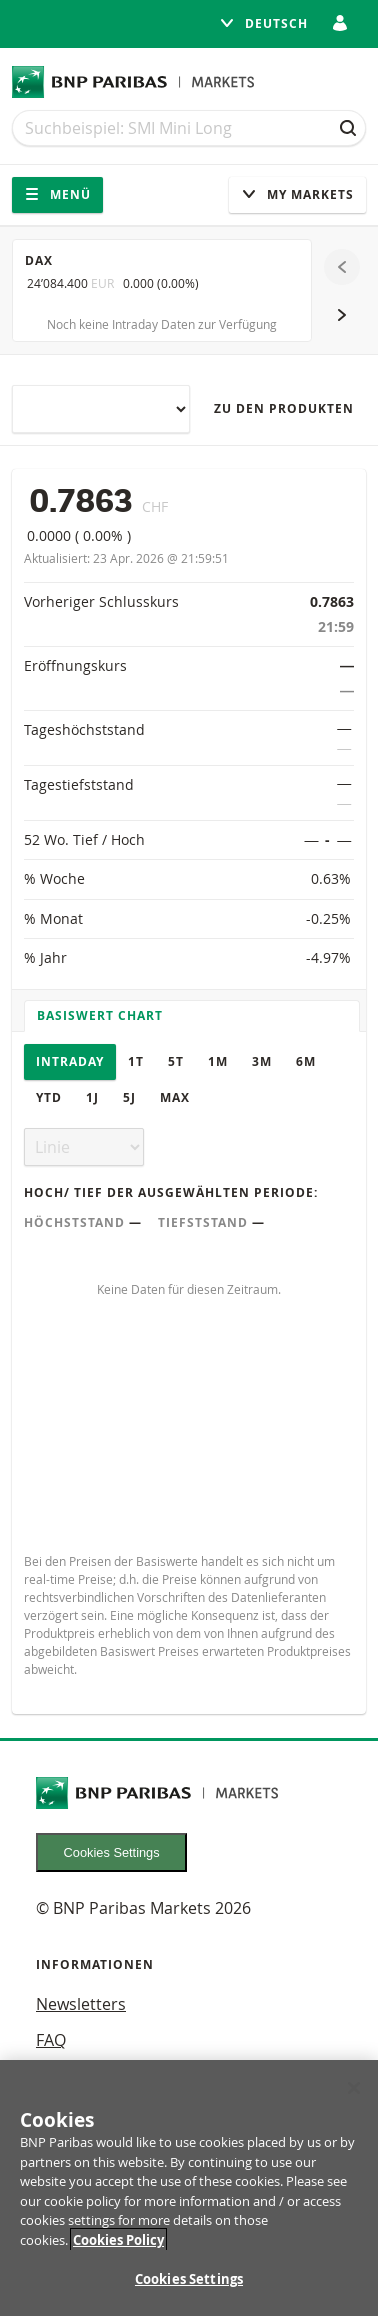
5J (129, 1097)
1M (218, 1061)
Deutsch (263, 23)
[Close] (354, 2088)
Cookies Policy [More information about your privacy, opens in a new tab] (118, 2240)
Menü (57, 194)
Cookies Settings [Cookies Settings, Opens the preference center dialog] (189, 2279)
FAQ (51, 2040)
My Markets (297, 194)
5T (176, 1061)
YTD (49, 1097)
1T (136, 1061)
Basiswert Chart (100, 1015)
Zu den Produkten (284, 408)
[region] (189, 2188)
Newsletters (81, 2004)
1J (92, 1097)
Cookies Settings (112, 1852)
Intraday (70, 1061)
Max (175, 1097)
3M (262, 1061)
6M (306, 1061)
